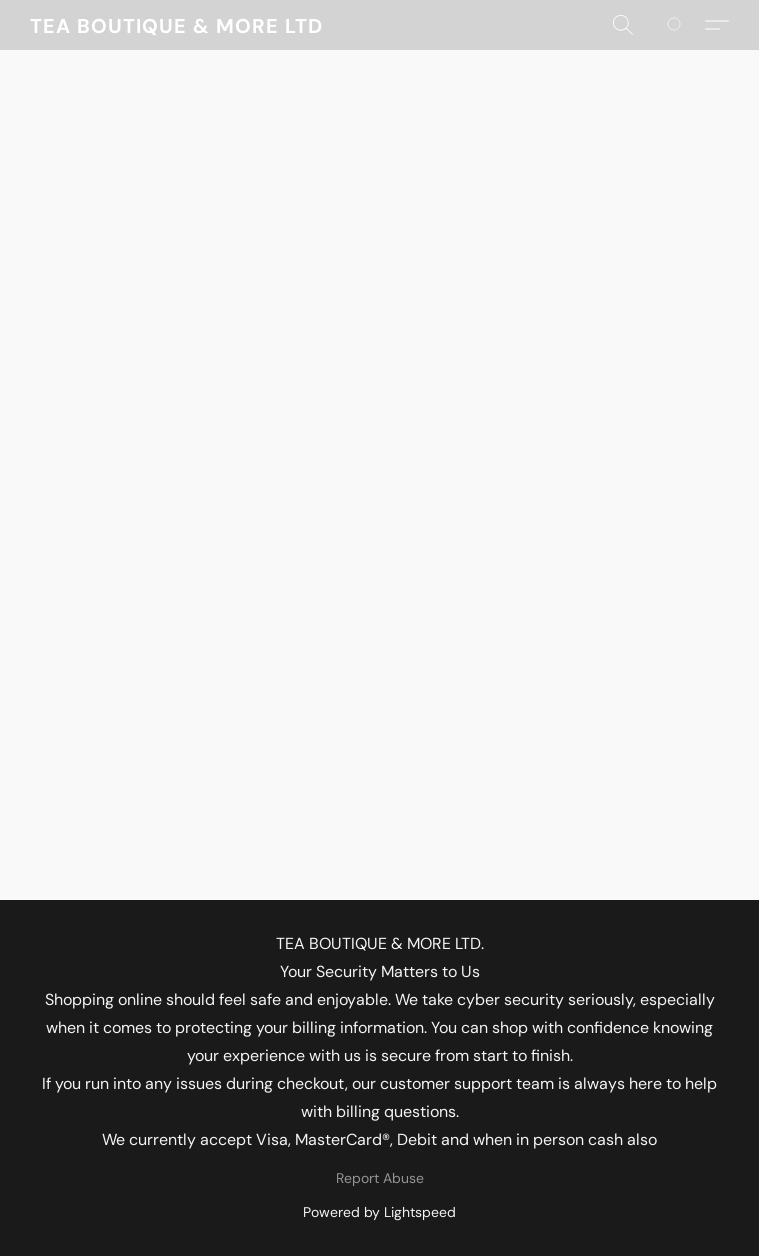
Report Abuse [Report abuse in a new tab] (380, 1178)
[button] (176, 25)
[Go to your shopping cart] (685, 25)
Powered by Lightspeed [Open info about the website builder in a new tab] (379, 1212)
